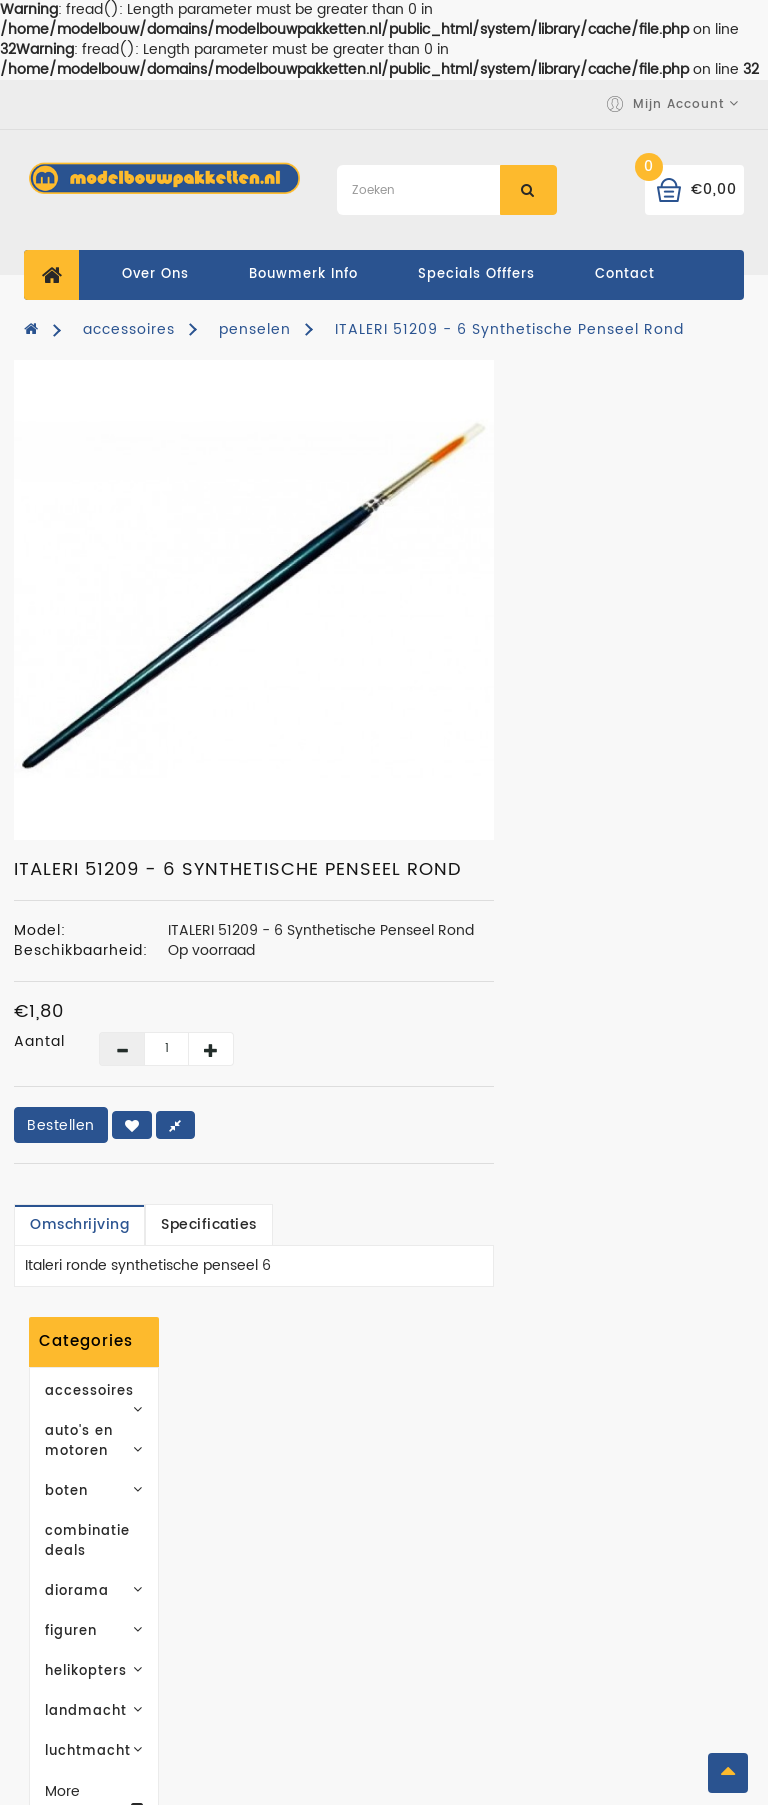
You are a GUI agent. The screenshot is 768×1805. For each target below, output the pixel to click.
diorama (134, 594)
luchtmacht (134, 754)
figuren (134, 634)
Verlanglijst (632, 1546)
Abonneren (134, 1230)
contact (625, 274)
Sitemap (432, 1576)
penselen (255, 329)
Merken (428, 1486)
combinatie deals (105, 554)
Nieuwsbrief (634, 1576)
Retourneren (636, 1606)
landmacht (134, 714)
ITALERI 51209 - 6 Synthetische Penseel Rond (509, 329)
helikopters (134, 674)
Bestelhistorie (641, 1516)
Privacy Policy (266, 1546)
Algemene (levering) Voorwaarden (265, 1599)
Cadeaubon (445, 1516)
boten (134, 514)
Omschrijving (329, 1224)
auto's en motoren (134, 474)
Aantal (289, 1042)
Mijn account (638, 1486)
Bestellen (311, 1125)
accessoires (129, 329)
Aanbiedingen (454, 1546)
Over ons (155, 274)
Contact (243, 1646)
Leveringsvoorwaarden (301, 1516)
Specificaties (459, 1224)
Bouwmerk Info (303, 274)
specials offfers (476, 274)
